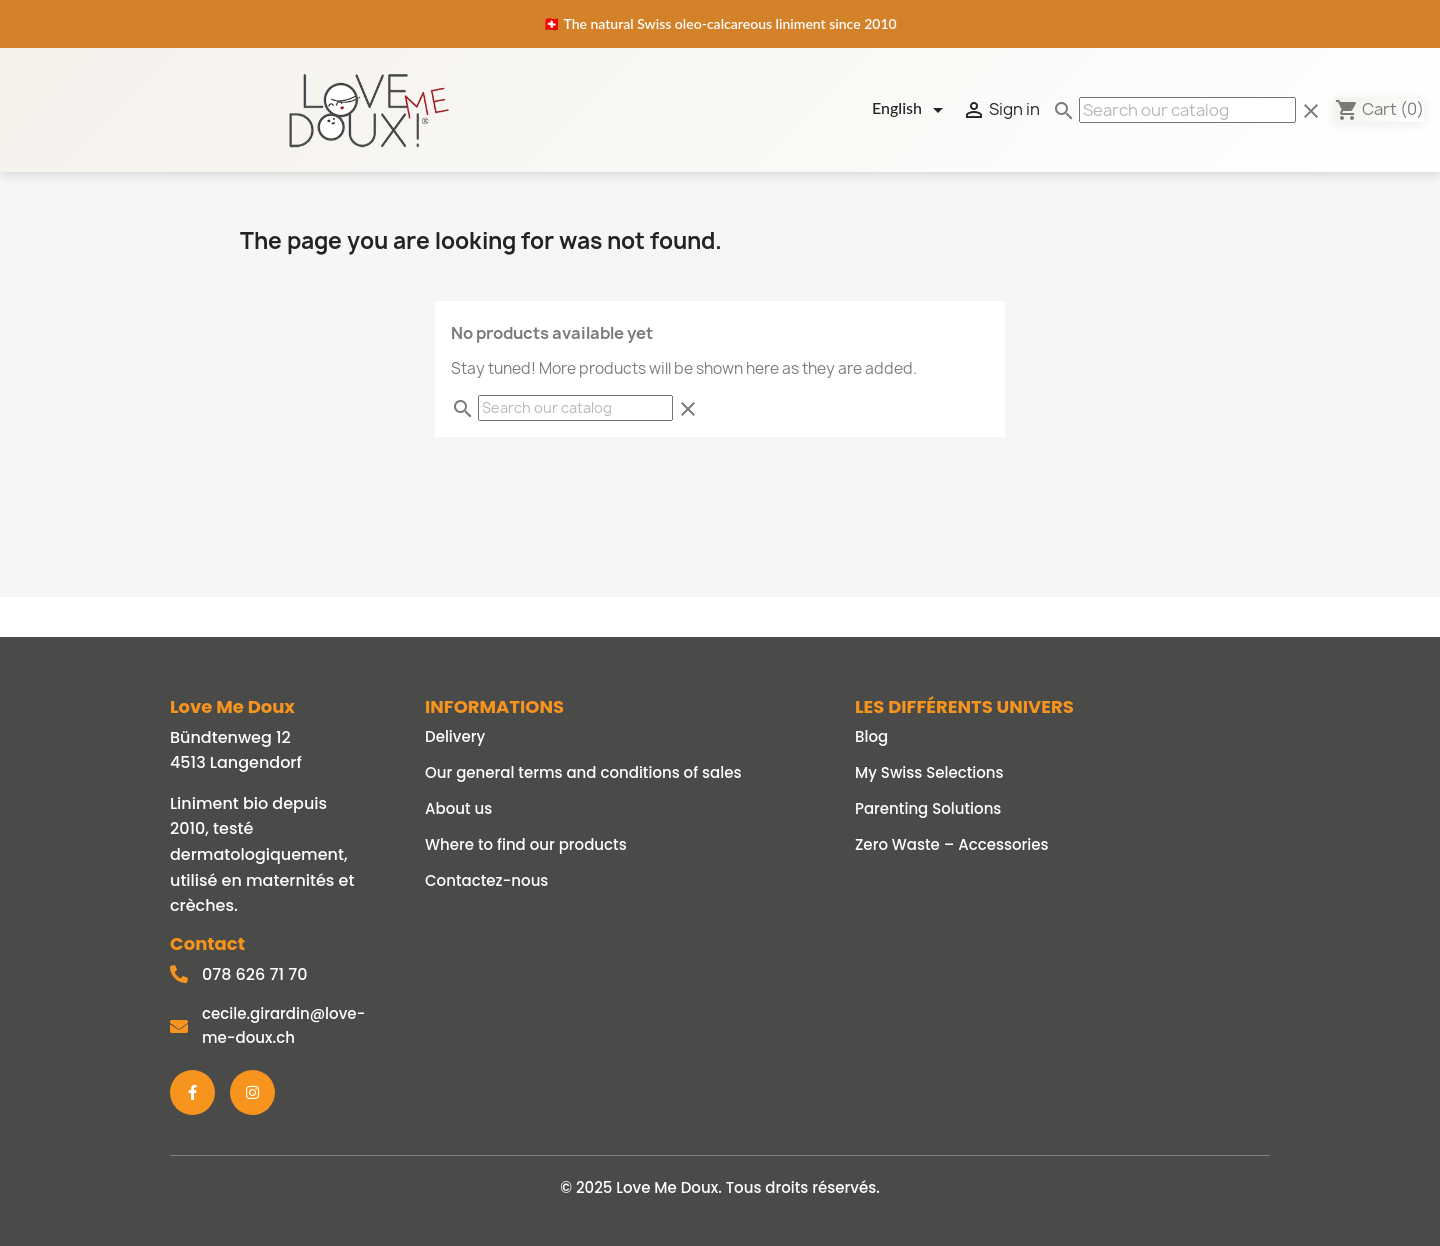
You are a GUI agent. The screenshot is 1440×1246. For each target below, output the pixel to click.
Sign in (1001, 110)
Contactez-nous (486, 880)
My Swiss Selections (929, 772)
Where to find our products (526, 844)
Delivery (455, 736)
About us (458, 808)
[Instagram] (252, 1092)
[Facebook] (192, 1092)
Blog (871, 736)
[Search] (1187, 110)
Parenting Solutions (928, 808)
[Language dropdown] (911, 110)
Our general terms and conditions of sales (583, 772)
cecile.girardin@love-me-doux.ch (283, 1025)
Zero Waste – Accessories (952, 844)
